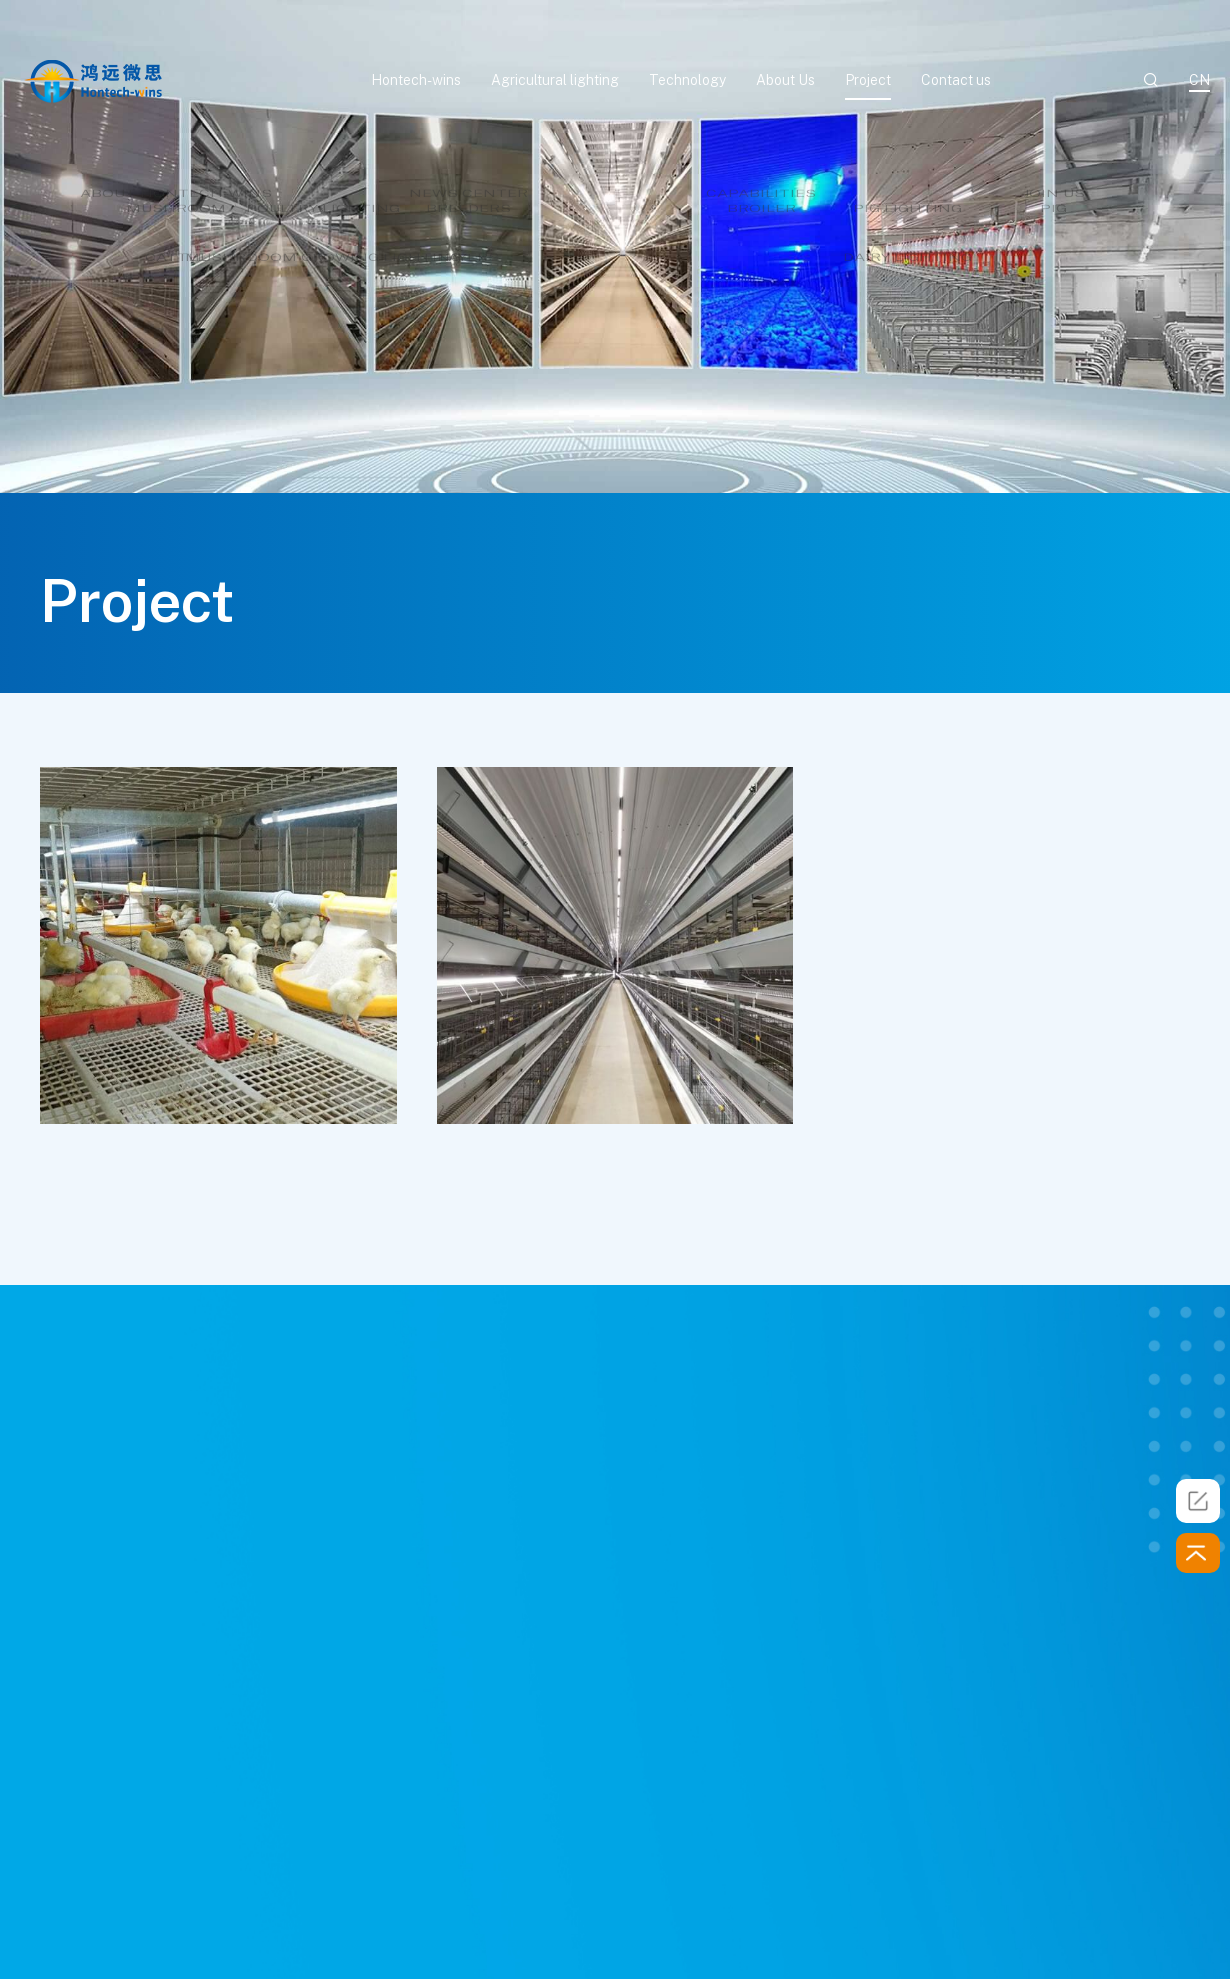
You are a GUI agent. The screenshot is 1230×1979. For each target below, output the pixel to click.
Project (868, 80)
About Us (785, 80)
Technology (687, 80)
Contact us (956, 80)
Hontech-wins (416, 80)
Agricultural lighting (555, 80)
